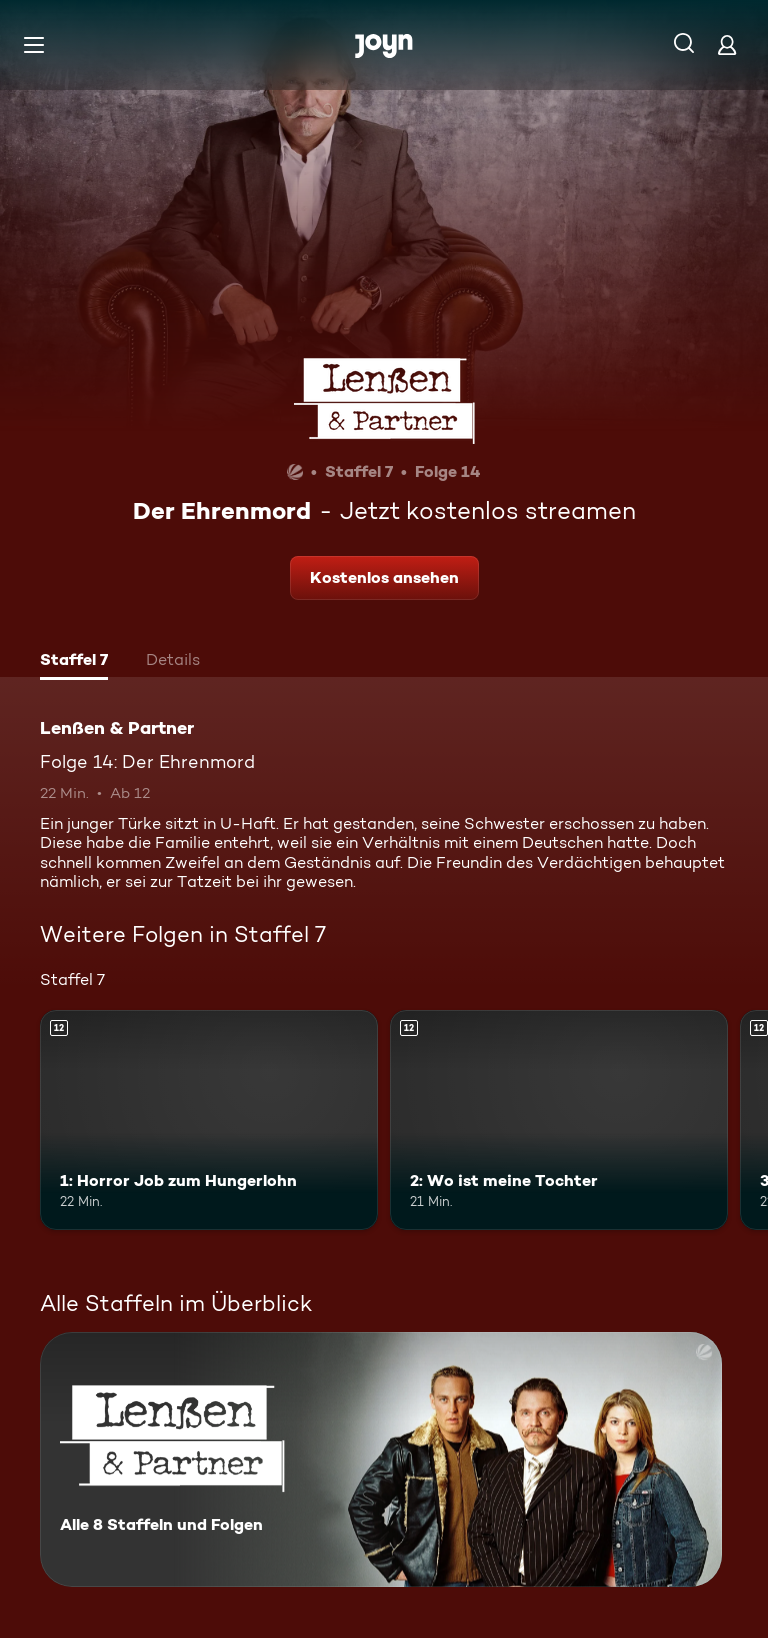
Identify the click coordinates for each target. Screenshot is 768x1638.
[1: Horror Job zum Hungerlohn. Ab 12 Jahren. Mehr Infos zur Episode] (209, 1120)
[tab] (74, 662)
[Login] (727, 44)
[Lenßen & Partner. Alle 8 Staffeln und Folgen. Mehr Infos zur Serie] (381, 1459)
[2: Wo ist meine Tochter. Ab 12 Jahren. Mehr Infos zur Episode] (559, 1120)
